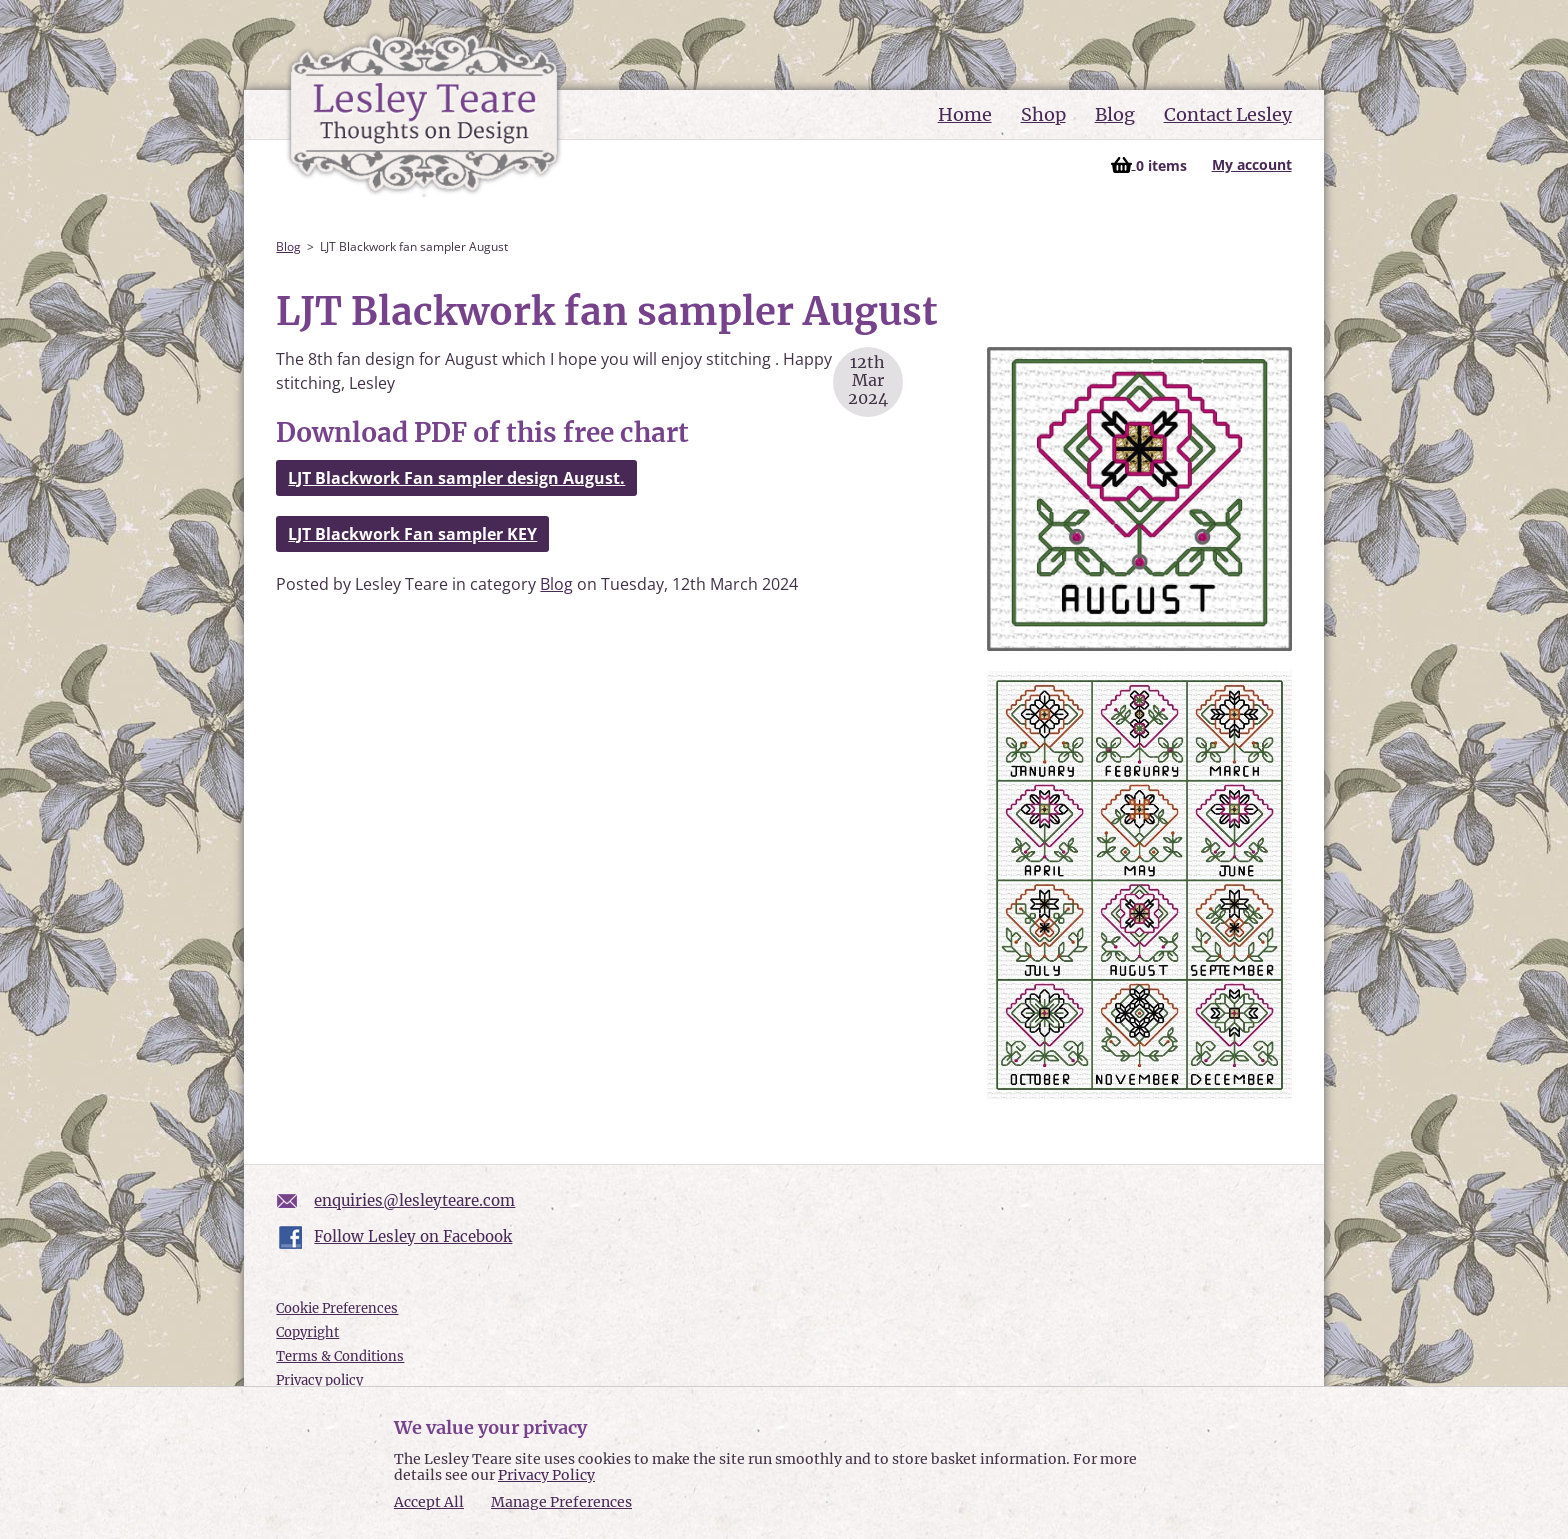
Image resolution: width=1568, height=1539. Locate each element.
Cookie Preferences (337, 1308)
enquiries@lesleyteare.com (414, 1200)
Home (965, 114)
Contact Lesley (1228, 114)
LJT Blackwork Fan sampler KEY (412, 534)
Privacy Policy (546, 1475)
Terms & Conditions (340, 1356)
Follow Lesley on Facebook (413, 1236)
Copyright (307, 1332)
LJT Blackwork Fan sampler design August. (456, 478)
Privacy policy (319, 1380)
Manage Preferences (561, 1502)
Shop (1043, 114)
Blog (1115, 114)
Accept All (429, 1502)
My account (1252, 164)
